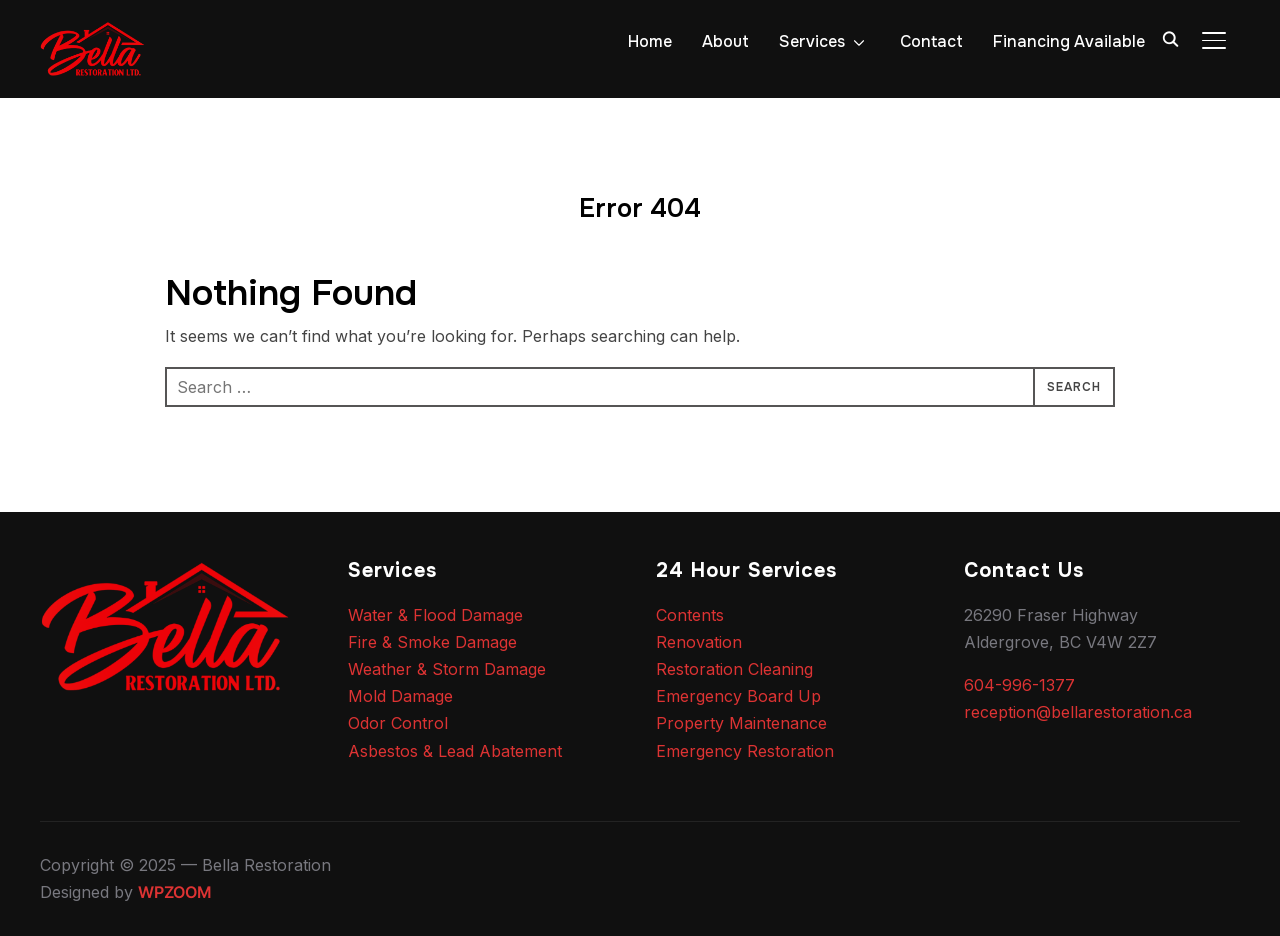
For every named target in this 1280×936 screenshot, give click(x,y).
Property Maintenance (741, 723)
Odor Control (398, 723)
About (725, 41)
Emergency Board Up (738, 696)
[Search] (1170, 38)
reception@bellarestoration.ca (1078, 712)
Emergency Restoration (745, 751)
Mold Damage (400, 696)
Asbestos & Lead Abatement (455, 751)
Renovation (699, 642)
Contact (931, 41)
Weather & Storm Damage (447, 669)
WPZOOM (175, 892)
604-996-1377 (1019, 685)
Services (812, 41)
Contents (690, 615)
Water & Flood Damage (435, 615)
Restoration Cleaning (734, 669)
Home (650, 41)
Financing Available (1069, 41)
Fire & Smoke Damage (432, 642)
